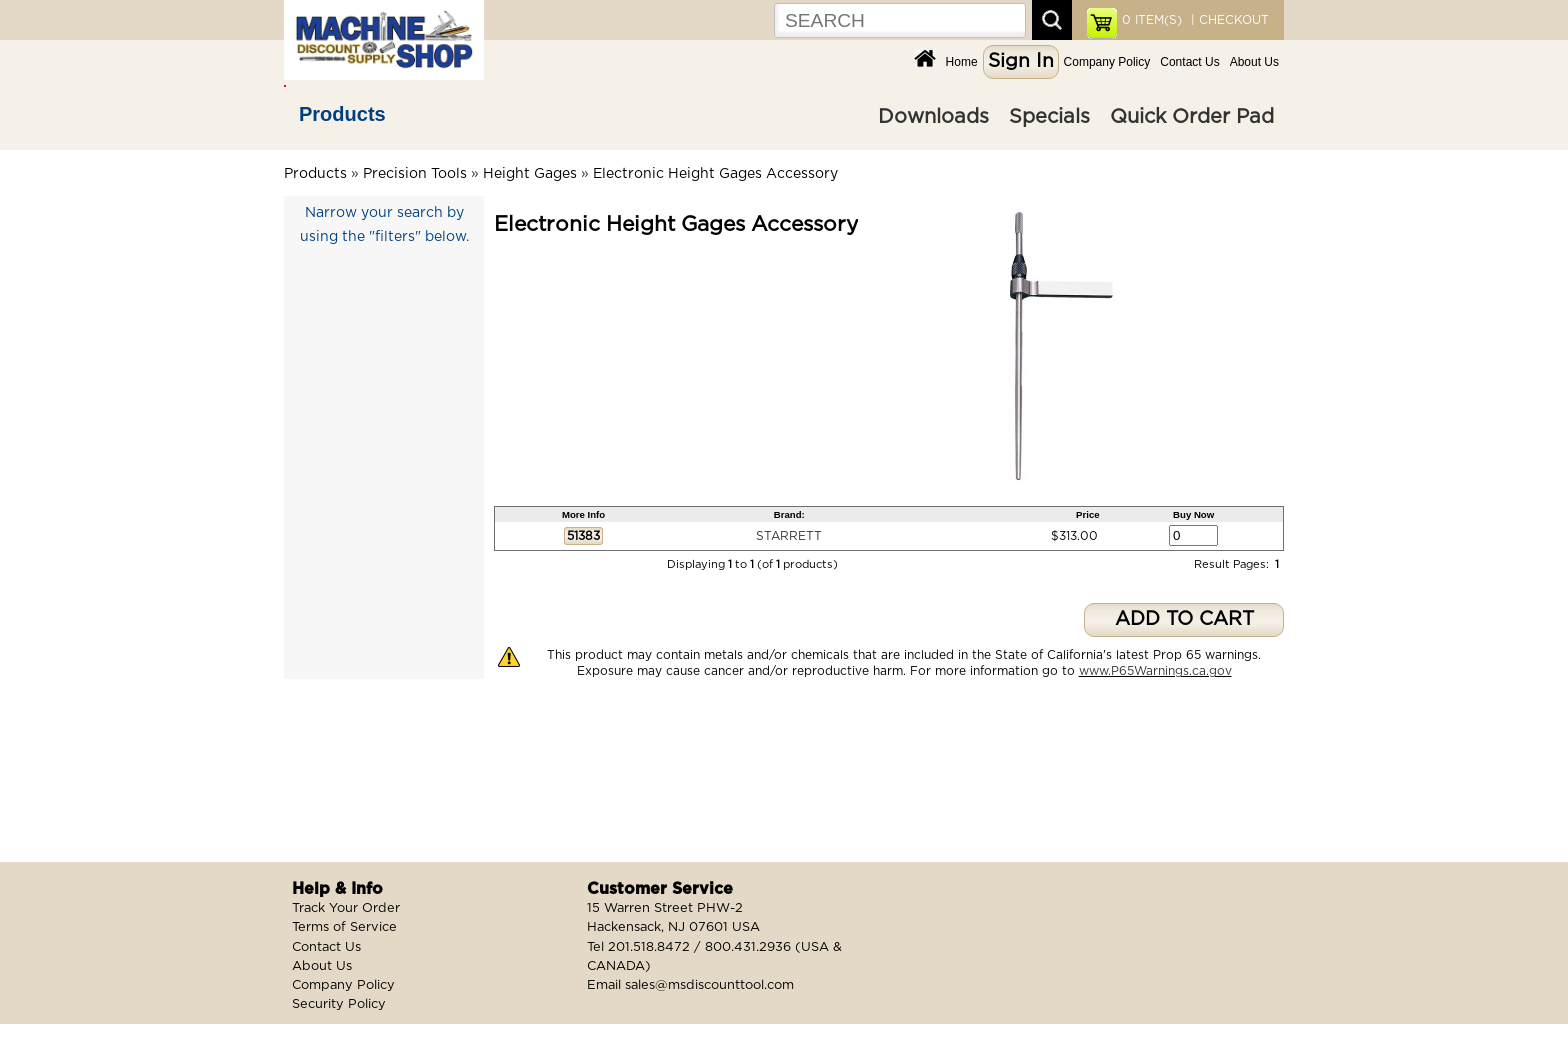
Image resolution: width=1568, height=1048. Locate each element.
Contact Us (1189, 62)
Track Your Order (346, 908)
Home (962, 62)
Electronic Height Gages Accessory (715, 174)
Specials (1049, 117)
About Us (1254, 62)
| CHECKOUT (1228, 20)
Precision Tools (415, 174)
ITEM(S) (1152, 20)
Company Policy (1107, 62)
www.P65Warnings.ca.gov (1155, 671)
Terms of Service (344, 927)
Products (342, 114)
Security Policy (339, 1004)
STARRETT (789, 536)
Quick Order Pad (1192, 117)
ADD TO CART (1184, 619)
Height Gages (530, 174)
